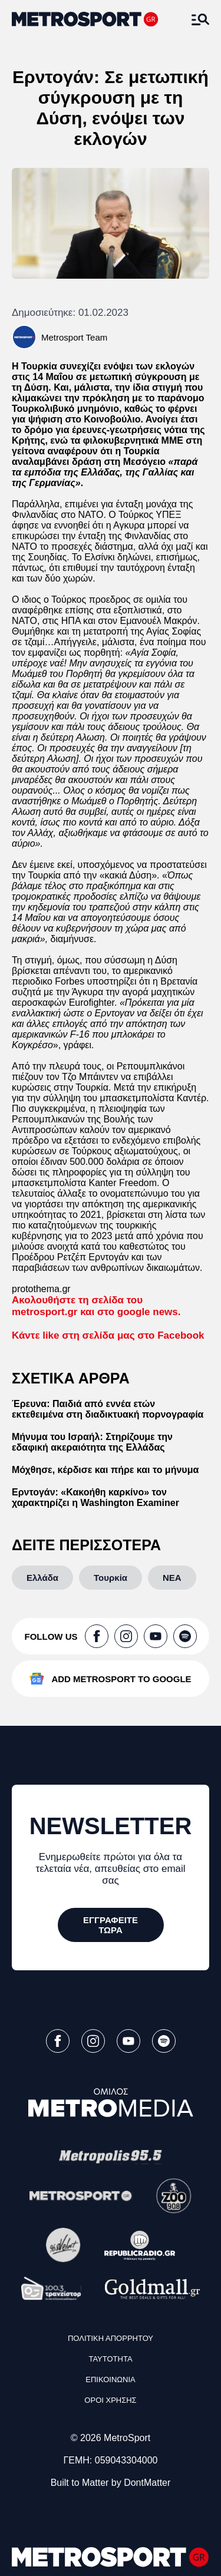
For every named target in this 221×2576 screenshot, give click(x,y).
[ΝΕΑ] (172, 1578)
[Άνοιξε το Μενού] (200, 19)
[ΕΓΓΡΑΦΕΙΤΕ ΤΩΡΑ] (111, 1925)
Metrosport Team (74, 337)
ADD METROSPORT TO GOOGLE (121, 1679)
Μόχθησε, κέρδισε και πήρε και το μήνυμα (105, 1470)
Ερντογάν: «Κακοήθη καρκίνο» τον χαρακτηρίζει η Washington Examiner (95, 1497)
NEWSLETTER (110, 1826)
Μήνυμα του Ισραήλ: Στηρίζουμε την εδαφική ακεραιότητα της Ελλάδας (92, 1442)
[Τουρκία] (110, 1578)
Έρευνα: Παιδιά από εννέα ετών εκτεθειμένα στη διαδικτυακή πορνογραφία (107, 1409)
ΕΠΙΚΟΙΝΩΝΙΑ (110, 2379)
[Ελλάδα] (42, 1578)
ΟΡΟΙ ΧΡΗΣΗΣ (110, 2400)
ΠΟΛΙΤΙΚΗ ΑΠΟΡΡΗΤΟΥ (110, 2338)
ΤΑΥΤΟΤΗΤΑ (110, 2358)
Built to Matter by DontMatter (111, 2483)
